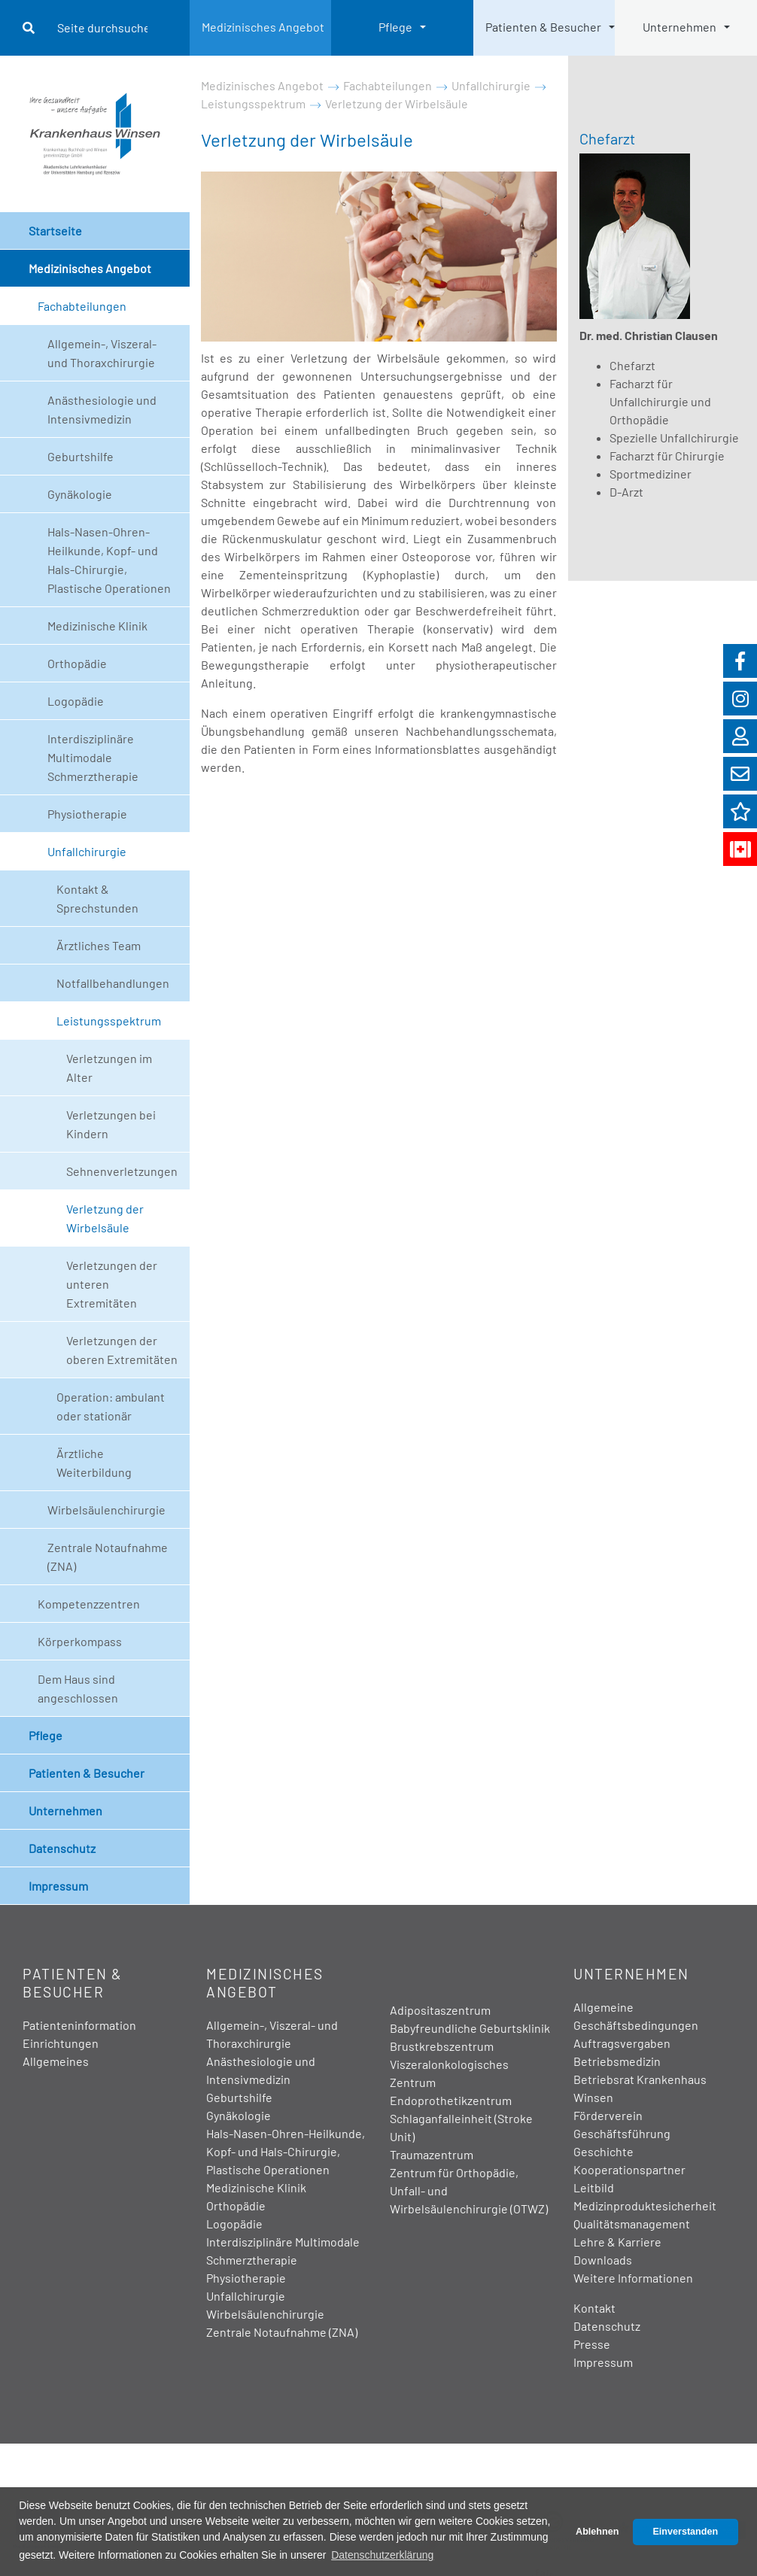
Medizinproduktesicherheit (644, 2205)
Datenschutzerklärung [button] (382, 2555)
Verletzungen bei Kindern (111, 1124)
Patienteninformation (79, 2025)
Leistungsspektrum (108, 1020)
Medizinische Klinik (97, 625)
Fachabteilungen (82, 306)
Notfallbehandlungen (112, 983)
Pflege (395, 27)
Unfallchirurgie (86, 851)
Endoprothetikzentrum (451, 2100)
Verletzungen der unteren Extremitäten (111, 1284)
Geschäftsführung (621, 2133)
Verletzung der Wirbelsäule (105, 1218)
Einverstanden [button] (685, 2531)
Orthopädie (77, 663)
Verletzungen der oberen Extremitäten (122, 1349)
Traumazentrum (431, 2154)
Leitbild (593, 2187)
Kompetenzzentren (89, 1603)
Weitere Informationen (633, 2278)
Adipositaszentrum (440, 2010)
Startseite (55, 230)
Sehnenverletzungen (122, 1171)
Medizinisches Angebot (263, 27)
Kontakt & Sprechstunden (97, 898)
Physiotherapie (87, 814)
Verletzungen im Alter (109, 1067)
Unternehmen (679, 27)
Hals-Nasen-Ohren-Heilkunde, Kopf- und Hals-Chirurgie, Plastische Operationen (109, 559)
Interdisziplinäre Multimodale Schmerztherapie (92, 757)
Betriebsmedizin (617, 2061)
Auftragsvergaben (621, 2043)
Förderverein (608, 2115)
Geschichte (603, 2151)
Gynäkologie (79, 494)
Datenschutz (62, 1848)
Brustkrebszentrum (442, 2046)
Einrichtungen (61, 2043)
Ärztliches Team (98, 945)
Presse (591, 2344)
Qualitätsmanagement (631, 2223)
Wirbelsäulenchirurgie (106, 1509)
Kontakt (594, 2308)
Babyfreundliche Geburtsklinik (470, 2028)
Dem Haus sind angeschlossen (78, 1688)
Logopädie (75, 701)
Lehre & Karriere (617, 2241)
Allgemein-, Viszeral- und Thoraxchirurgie (102, 352)
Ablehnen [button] (597, 2531)
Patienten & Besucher (543, 27)
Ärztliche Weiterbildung (94, 1462)
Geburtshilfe (80, 456)
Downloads (602, 2259)
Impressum (58, 1886)
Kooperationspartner (629, 2169)
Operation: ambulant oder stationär (110, 1406)
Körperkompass (80, 1641)
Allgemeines (56, 2061)
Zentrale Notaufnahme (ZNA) (107, 1556)
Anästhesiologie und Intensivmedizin (102, 409)
